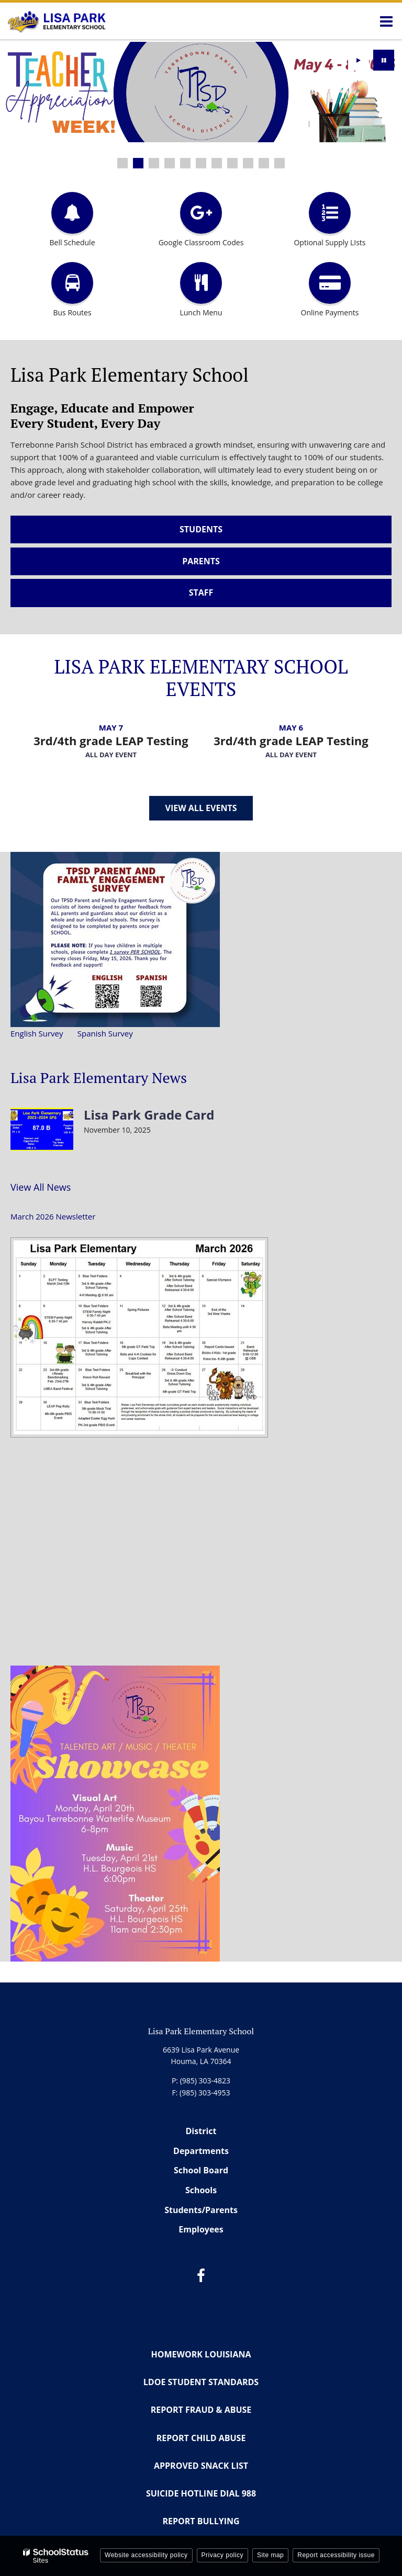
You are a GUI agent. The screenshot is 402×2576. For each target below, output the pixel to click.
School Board (201, 2170)
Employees (201, 2229)
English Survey (36, 1033)
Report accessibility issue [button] (336, 2555)
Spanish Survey (105, 1033)
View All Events (201, 808)
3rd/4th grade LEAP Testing (111, 740)
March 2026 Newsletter (52, 1216)
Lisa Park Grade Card (149, 1114)
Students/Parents (201, 2210)
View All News (40, 1187)
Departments (201, 2151)
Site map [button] (270, 2555)
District (201, 2131)
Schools (201, 2190)
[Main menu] (386, 21)
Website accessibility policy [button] (146, 2555)
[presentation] (358, 60)
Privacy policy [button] (222, 2555)
